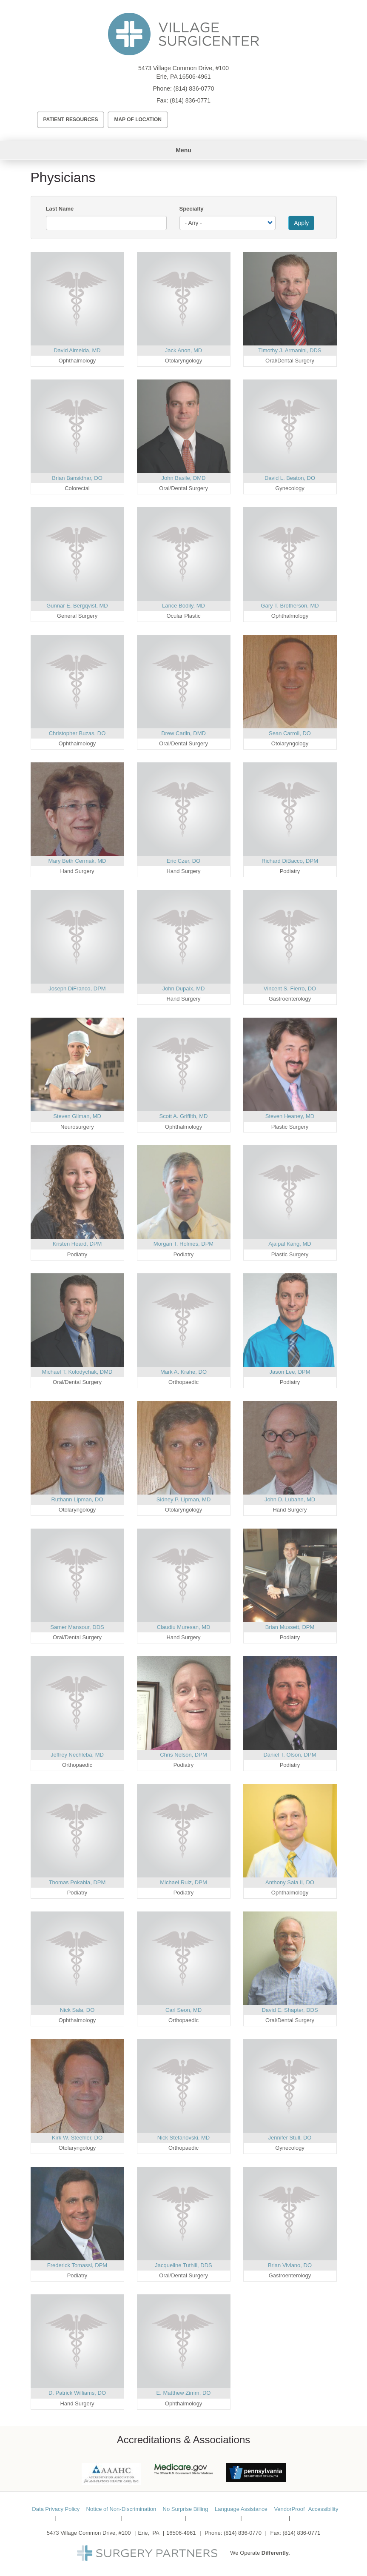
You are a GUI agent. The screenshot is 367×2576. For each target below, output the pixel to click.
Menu (183, 150)
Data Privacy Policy (56, 2509)
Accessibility (323, 2509)
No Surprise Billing (185, 2509)
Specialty (191, 208)
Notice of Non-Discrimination (121, 2509)
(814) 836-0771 (190, 100)
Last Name (60, 208)
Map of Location (138, 120)
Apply (301, 223)
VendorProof (289, 2509)
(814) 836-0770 (194, 88)
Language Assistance (241, 2509)
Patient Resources (70, 120)
